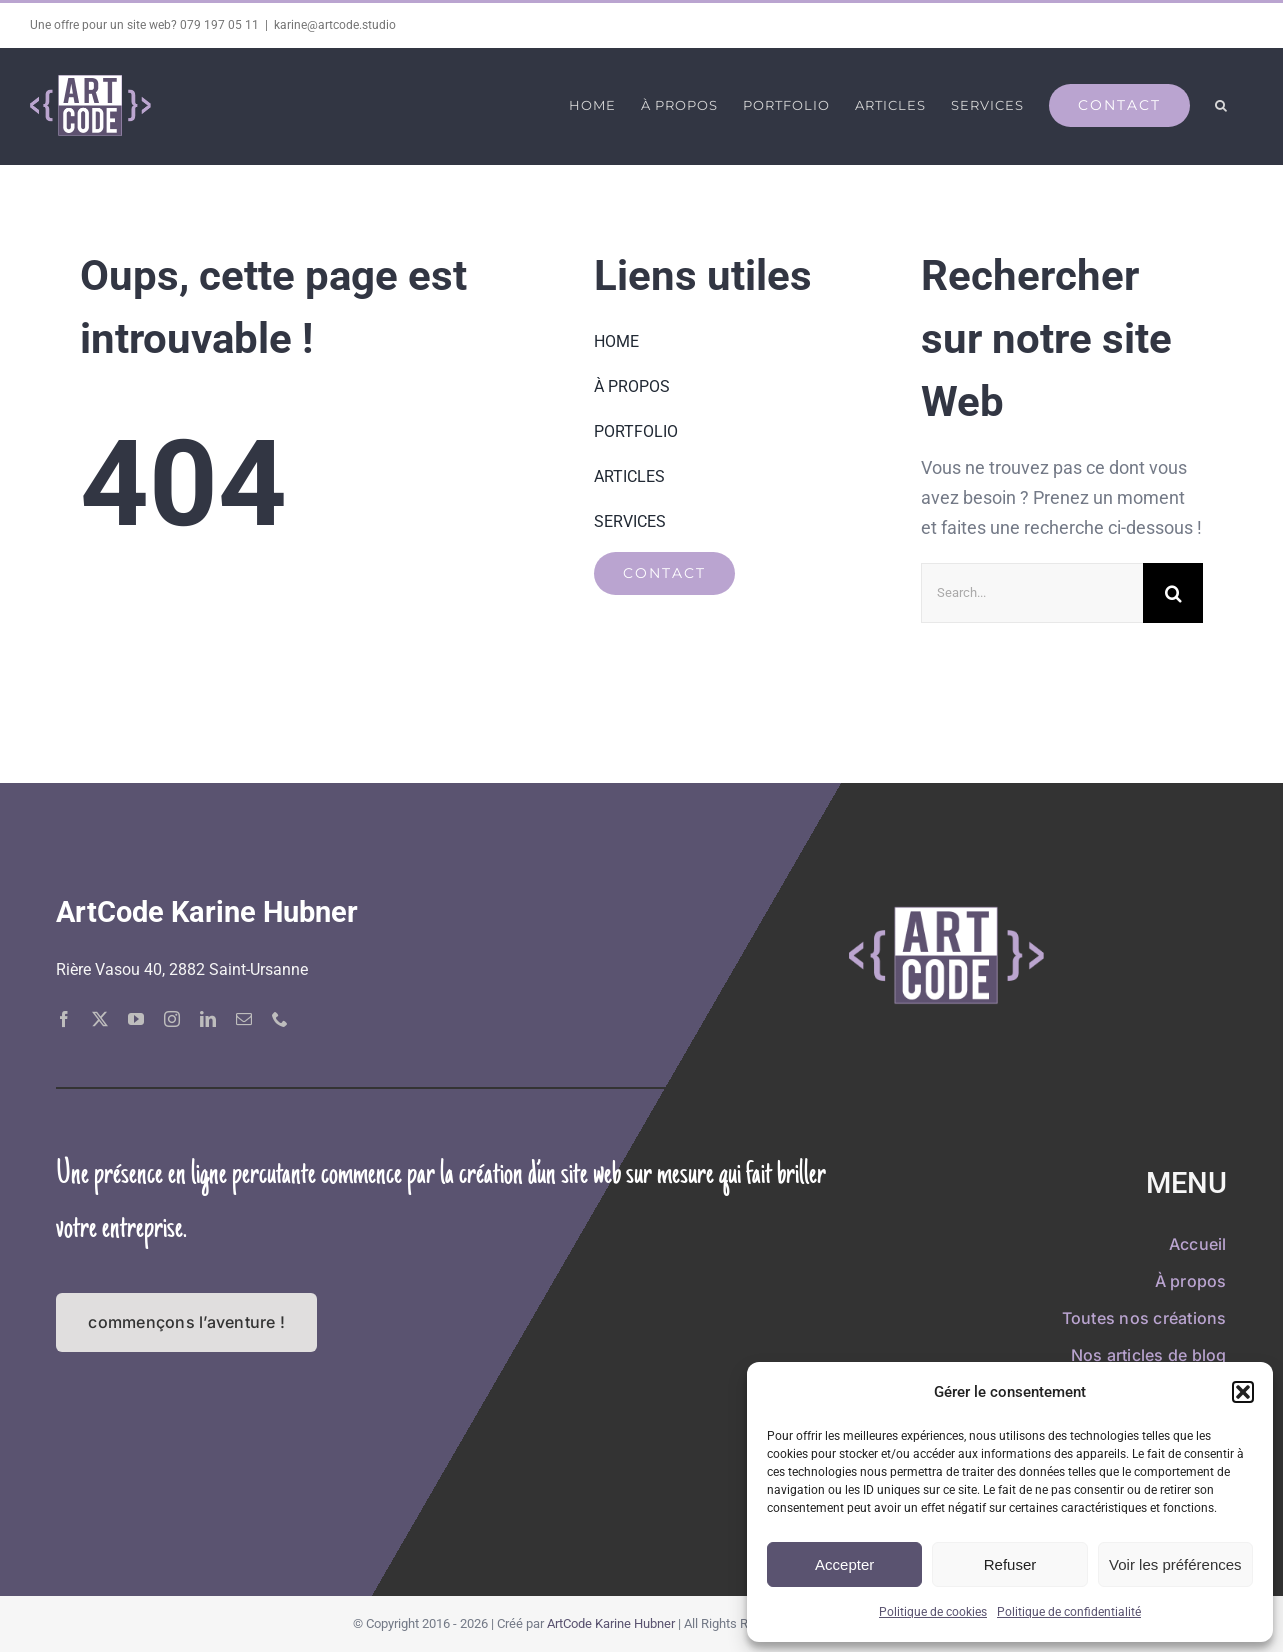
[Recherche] (1173, 592)
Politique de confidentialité (1069, 1612)
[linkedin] (208, 1018)
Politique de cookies (933, 1612)
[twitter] (100, 1018)
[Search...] (1032, 592)
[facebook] (64, 1018)
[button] (1243, 1392)
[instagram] (172, 1018)
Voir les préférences (1175, 1564)
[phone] (280, 1018)
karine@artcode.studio (335, 25)
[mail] (244, 1018)
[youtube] (136, 1018)
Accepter (844, 1564)
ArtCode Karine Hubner (611, 1622)
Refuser (1010, 1564)
